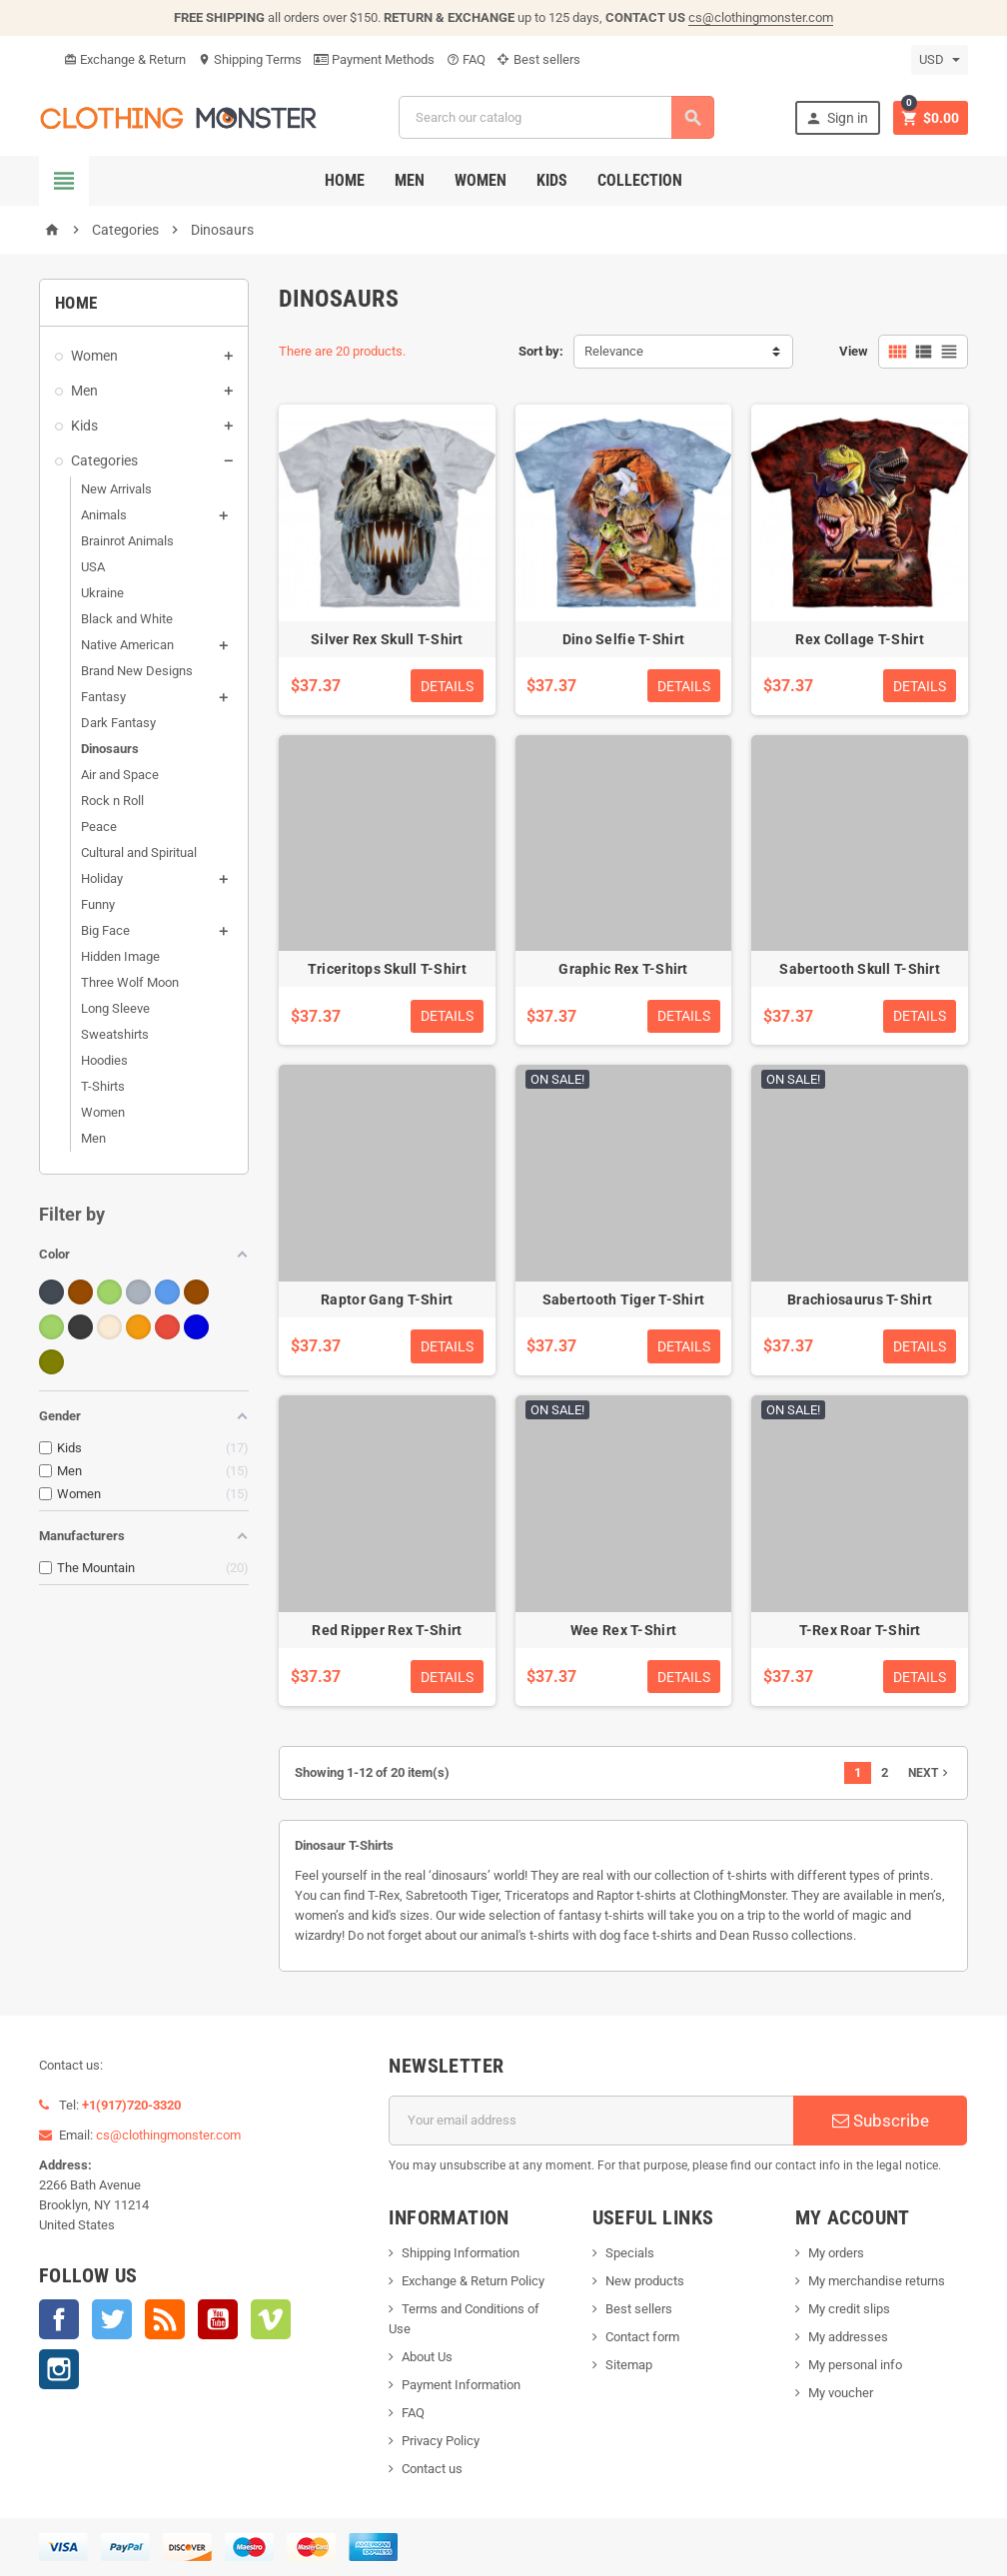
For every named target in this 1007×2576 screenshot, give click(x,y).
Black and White (127, 618)
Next (930, 1773)
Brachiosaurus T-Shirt (859, 1299)
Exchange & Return (125, 59)
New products (644, 2280)
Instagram (59, 2369)
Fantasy (103, 696)
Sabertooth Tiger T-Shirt (623, 1299)
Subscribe (880, 2121)
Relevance (613, 351)
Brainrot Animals (127, 540)
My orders (836, 2252)
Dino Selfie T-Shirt (623, 639)
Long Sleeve (115, 1008)
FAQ (466, 59)
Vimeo (271, 2319)
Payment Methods (374, 59)
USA (93, 566)
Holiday (102, 878)
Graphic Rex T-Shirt (622, 969)
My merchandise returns (876, 2280)
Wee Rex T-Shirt (623, 1630)
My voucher (840, 2392)
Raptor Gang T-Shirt (387, 1299)
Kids (551, 180)
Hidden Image (120, 956)
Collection (639, 180)
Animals (104, 514)
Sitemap (628, 2364)
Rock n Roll (112, 800)
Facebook (59, 2319)
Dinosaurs (110, 748)
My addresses (848, 2336)
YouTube (218, 2319)
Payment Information (461, 2384)
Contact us (432, 2468)
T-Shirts (103, 1086)
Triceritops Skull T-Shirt (387, 969)
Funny (98, 904)
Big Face (105, 930)
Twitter (112, 2319)
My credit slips (849, 2308)
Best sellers (539, 59)
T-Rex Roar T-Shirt (860, 1630)
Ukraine (102, 592)
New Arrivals (116, 488)
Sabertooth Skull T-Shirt (859, 969)
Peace (99, 826)
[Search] (556, 117)
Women (480, 180)
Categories (104, 460)
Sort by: (540, 351)
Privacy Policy (441, 2440)
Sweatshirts (115, 1034)
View (853, 351)
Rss (165, 2319)
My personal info (855, 2364)
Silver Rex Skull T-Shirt (387, 639)
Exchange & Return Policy (473, 2280)
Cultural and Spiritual (139, 852)
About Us (427, 2356)
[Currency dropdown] (939, 60)
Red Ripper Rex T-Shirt (387, 1630)
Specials (629, 2252)
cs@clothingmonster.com (760, 17)
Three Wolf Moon (130, 982)
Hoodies (104, 1060)
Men (410, 180)
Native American (127, 644)
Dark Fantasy (118, 722)
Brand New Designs (137, 670)
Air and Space (120, 774)
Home (345, 180)
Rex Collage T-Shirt (859, 639)
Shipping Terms (250, 59)
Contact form (642, 2336)
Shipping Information (460, 2252)
